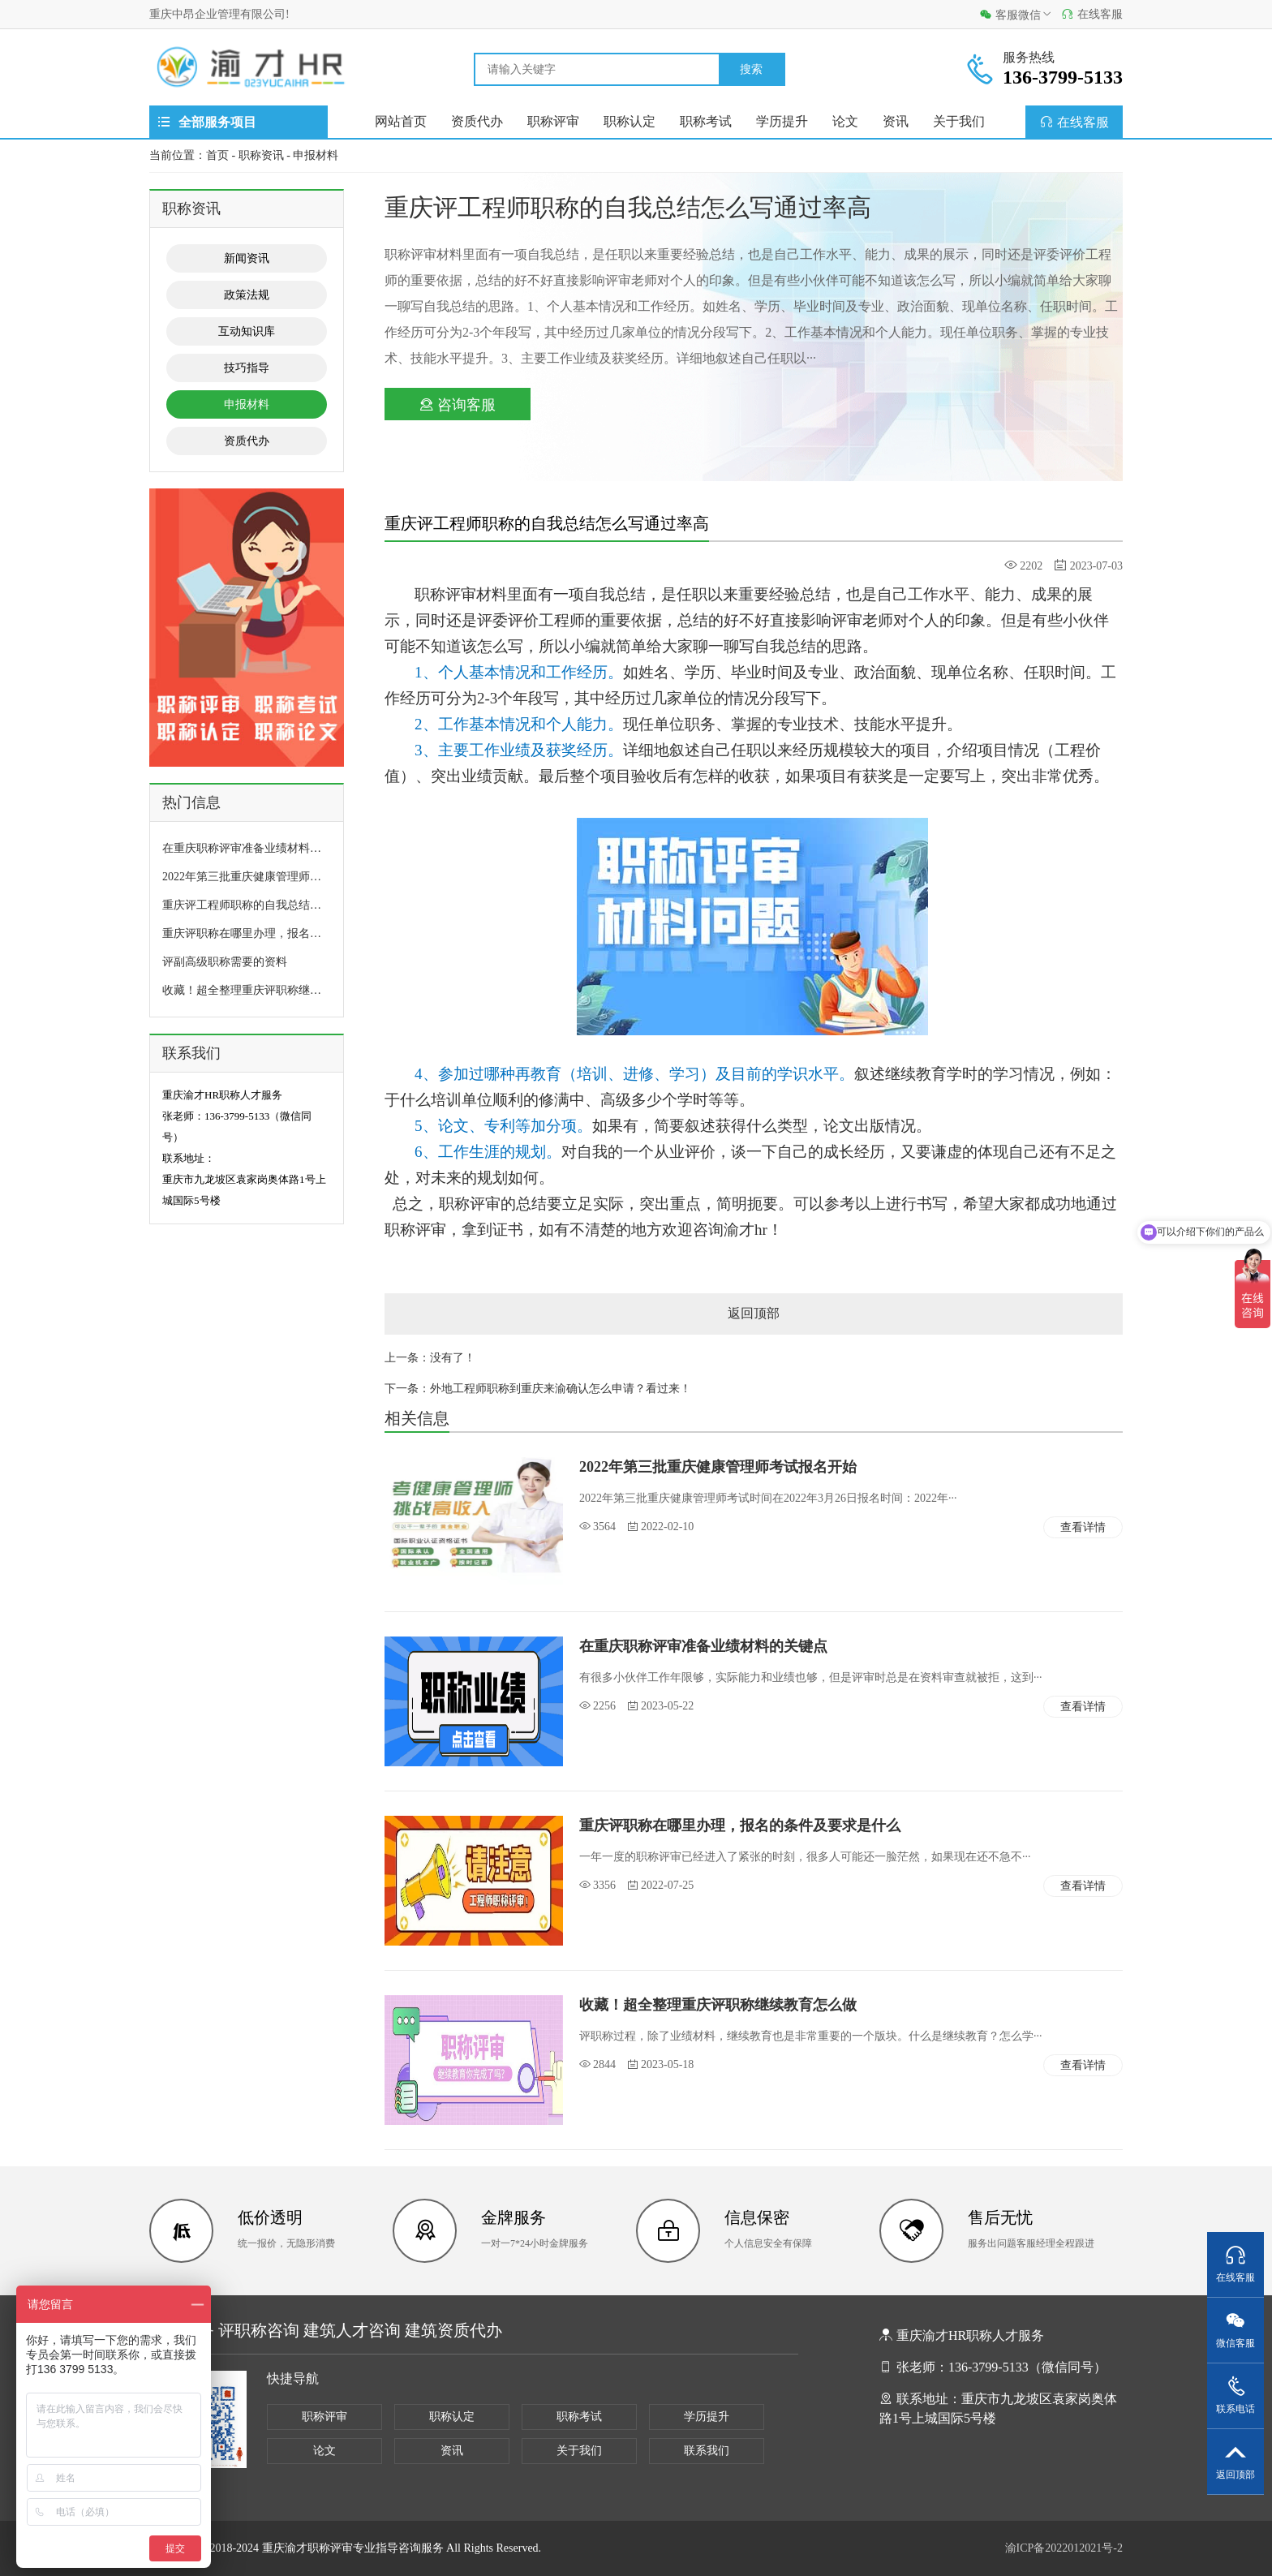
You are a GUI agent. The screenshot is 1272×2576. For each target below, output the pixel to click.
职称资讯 (261, 155)
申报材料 (315, 155)
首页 (217, 155)
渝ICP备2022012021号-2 (1064, 2548)
